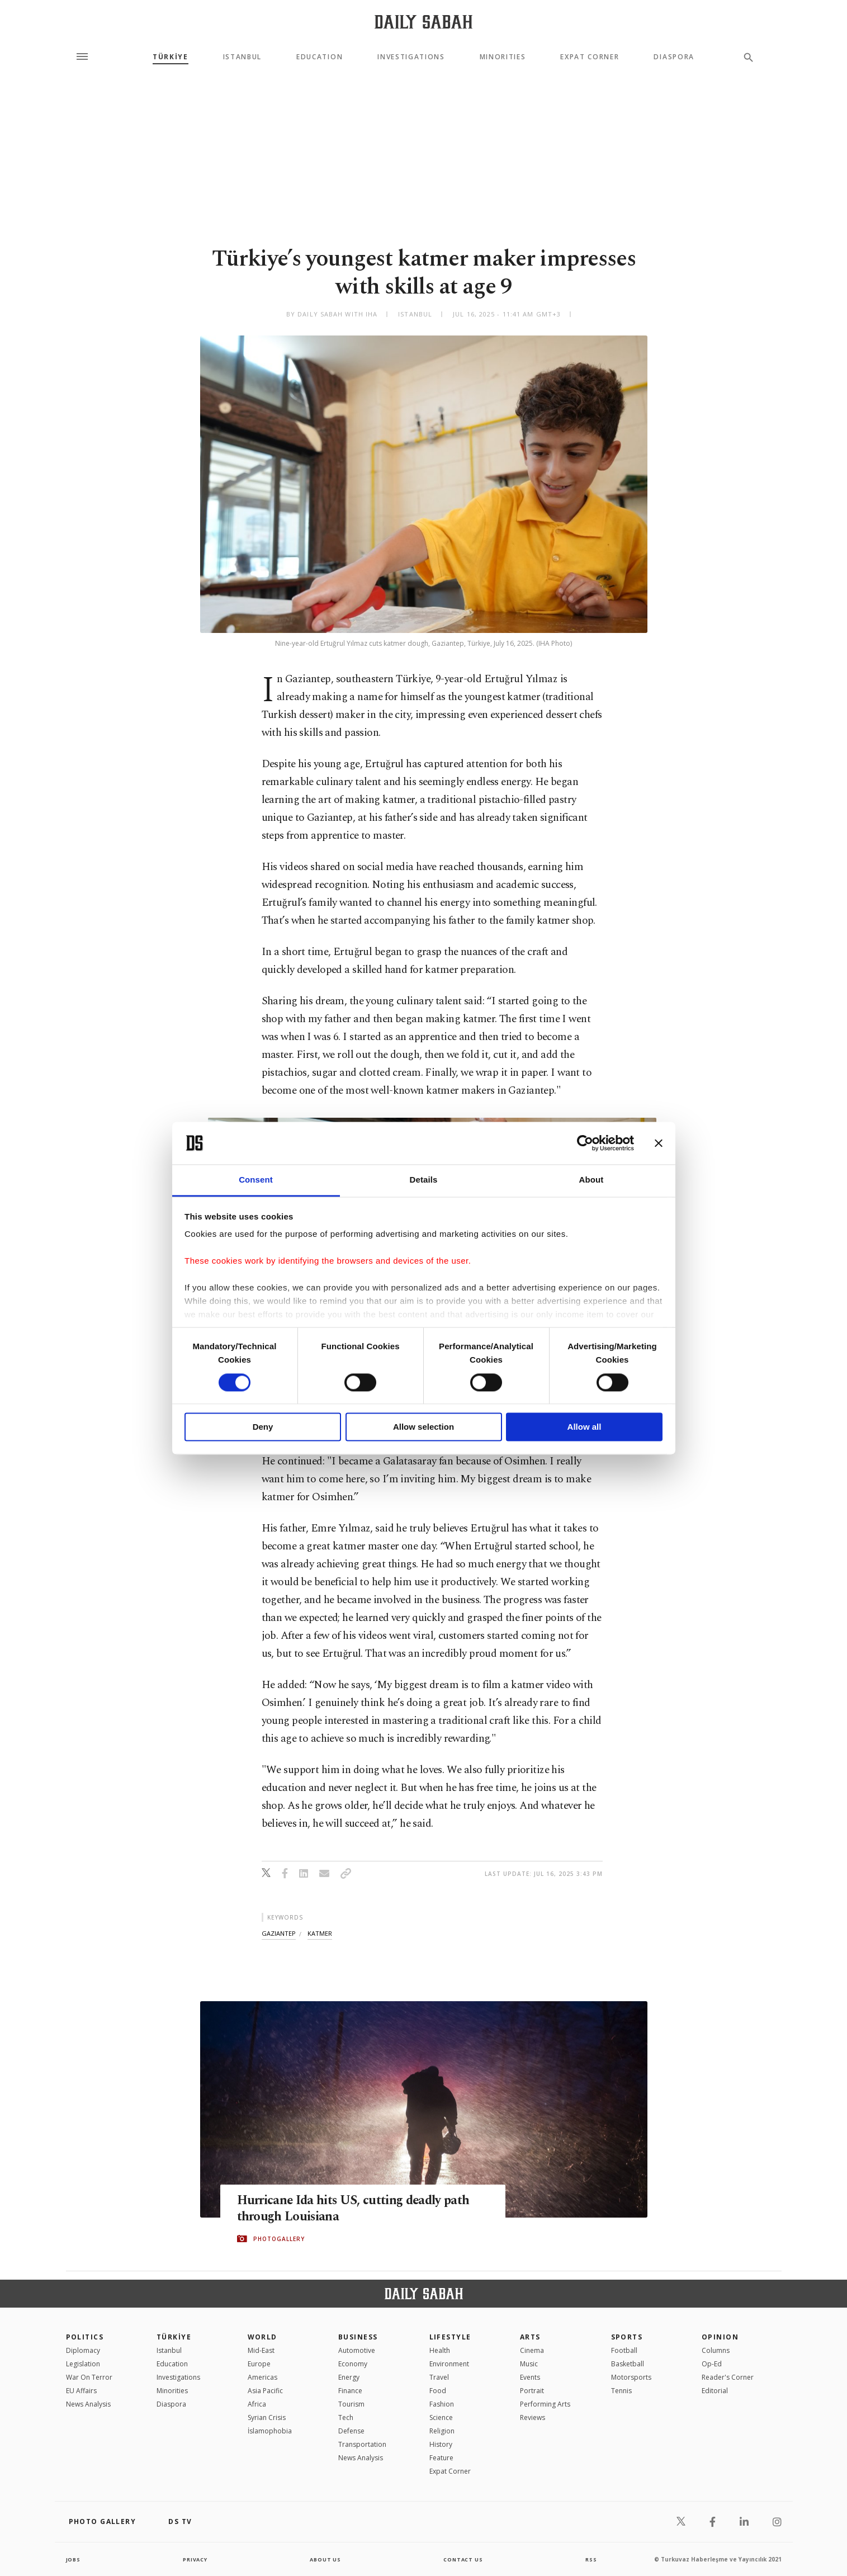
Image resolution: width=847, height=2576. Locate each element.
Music (529, 2364)
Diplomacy (83, 2350)
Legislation (83, 2364)
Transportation (362, 2444)
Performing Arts (545, 2404)
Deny (263, 1427)
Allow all (584, 1427)
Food (437, 2390)
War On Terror (89, 2377)
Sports (627, 2337)
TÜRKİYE (170, 57)
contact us (464, 2559)
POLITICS (85, 2337)
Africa (257, 2404)
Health (439, 2350)
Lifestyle (450, 2337)
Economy (352, 2364)
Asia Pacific (265, 2390)
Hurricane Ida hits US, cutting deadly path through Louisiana (350, 2209)
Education (319, 57)
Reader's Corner (728, 2377)
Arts (530, 2337)
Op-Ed (712, 2364)
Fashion (441, 2404)
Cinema (532, 2350)
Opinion (720, 2337)
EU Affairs (81, 2390)
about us (325, 2559)
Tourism (351, 2404)
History (440, 2444)
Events (530, 2377)
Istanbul (242, 57)
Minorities (503, 57)
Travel (439, 2377)
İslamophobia (270, 2431)
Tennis (621, 2390)
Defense (351, 2431)
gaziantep (279, 1933)
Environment (449, 2364)
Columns (716, 2350)
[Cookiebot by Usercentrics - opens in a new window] (585, 1143)
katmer (319, 1933)
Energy (348, 2377)
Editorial (715, 2390)
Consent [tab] (256, 1180)
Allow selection (423, 1427)
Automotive (356, 2350)
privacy (195, 2559)
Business (358, 2337)
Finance (350, 2390)
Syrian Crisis (267, 2417)
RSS (591, 2559)
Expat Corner (589, 57)
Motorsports (631, 2377)
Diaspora (674, 57)
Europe (259, 2364)
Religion (442, 2431)
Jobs (74, 2559)
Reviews (532, 2417)
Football (624, 2350)
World (262, 2337)
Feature (441, 2457)
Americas (262, 2377)
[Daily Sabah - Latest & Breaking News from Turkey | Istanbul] (423, 22)
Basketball (627, 2364)
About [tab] (591, 1180)
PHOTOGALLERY (279, 2239)
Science (441, 2417)
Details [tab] (424, 1180)
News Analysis (88, 2404)
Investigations (411, 57)
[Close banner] (659, 1143)
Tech (345, 2417)
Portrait (532, 2390)
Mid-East (261, 2350)
